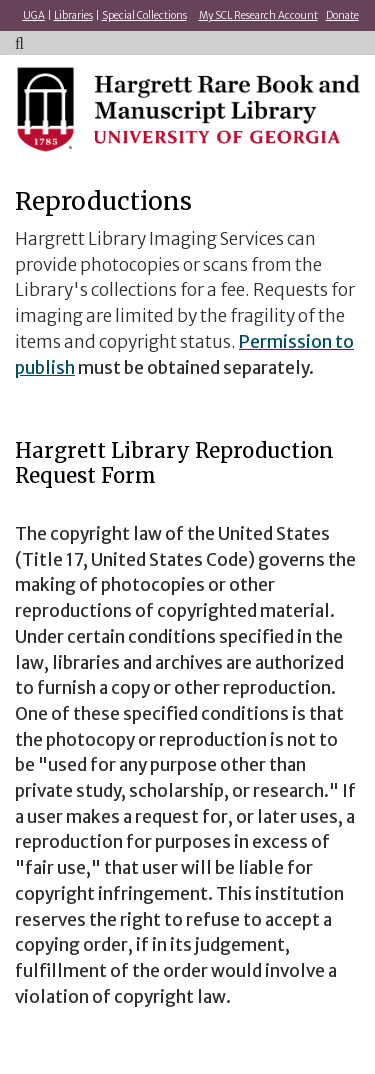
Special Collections (144, 15)
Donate (342, 15)
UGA (34, 15)
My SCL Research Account (258, 15)
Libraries (73, 15)
